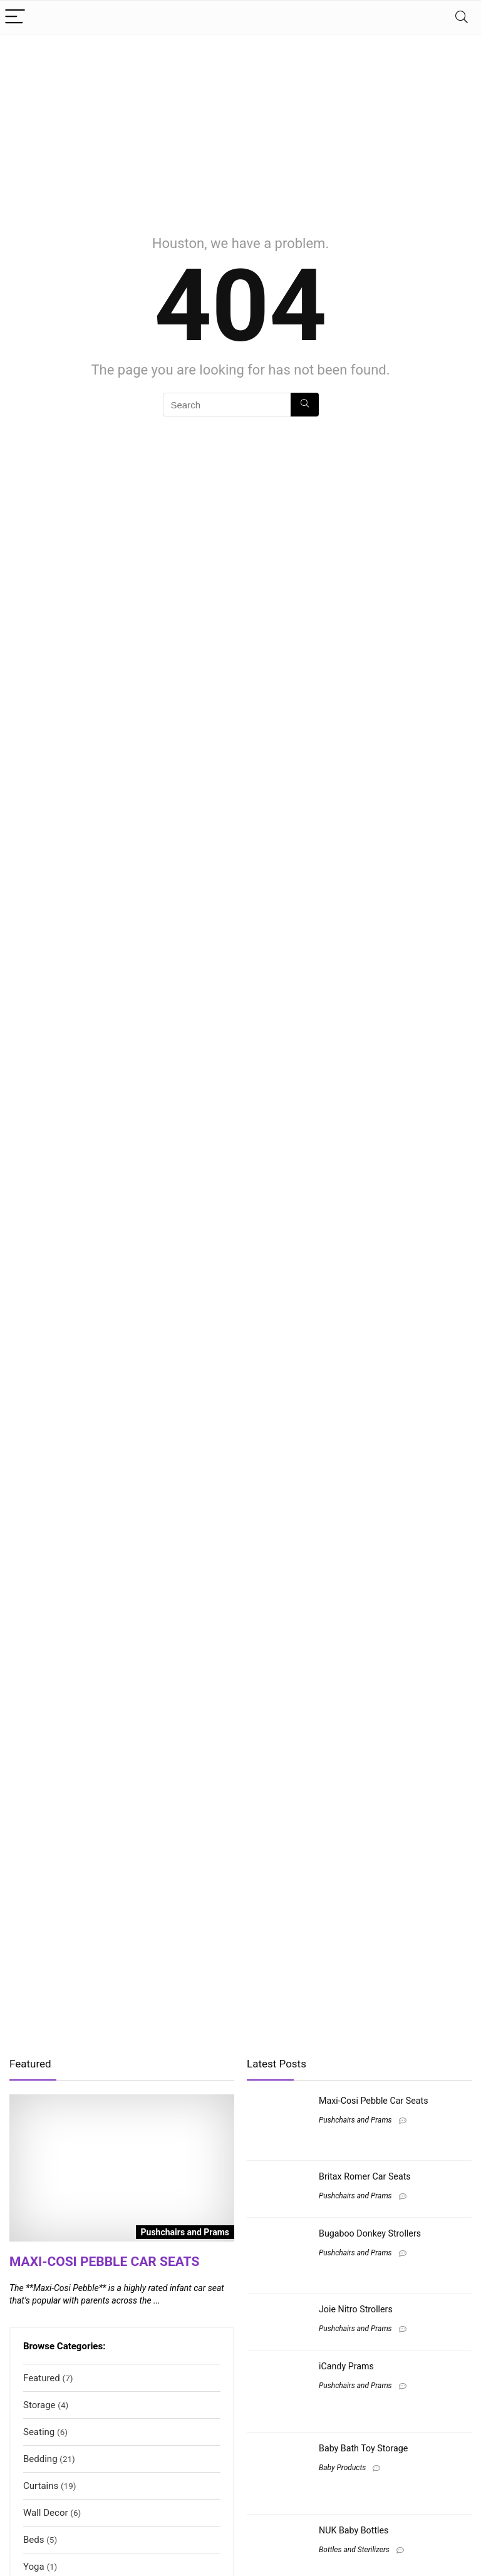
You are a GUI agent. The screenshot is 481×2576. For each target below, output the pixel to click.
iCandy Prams (346, 2366)
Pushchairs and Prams (355, 2120)
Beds (33, 2539)
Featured (41, 2378)
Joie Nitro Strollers (356, 2309)
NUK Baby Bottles (353, 2530)
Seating (38, 2432)
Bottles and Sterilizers (354, 2549)
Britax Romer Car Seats (365, 2176)
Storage (39, 2405)
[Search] (462, 17)
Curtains (40, 2485)
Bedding (40, 2459)
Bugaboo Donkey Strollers (370, 2233)
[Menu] (15, 17)
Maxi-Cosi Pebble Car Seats (104, 2261)
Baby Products (342, 2467)
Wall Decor (45, 2512)
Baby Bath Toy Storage (363, 2448)
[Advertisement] (240, 128)
